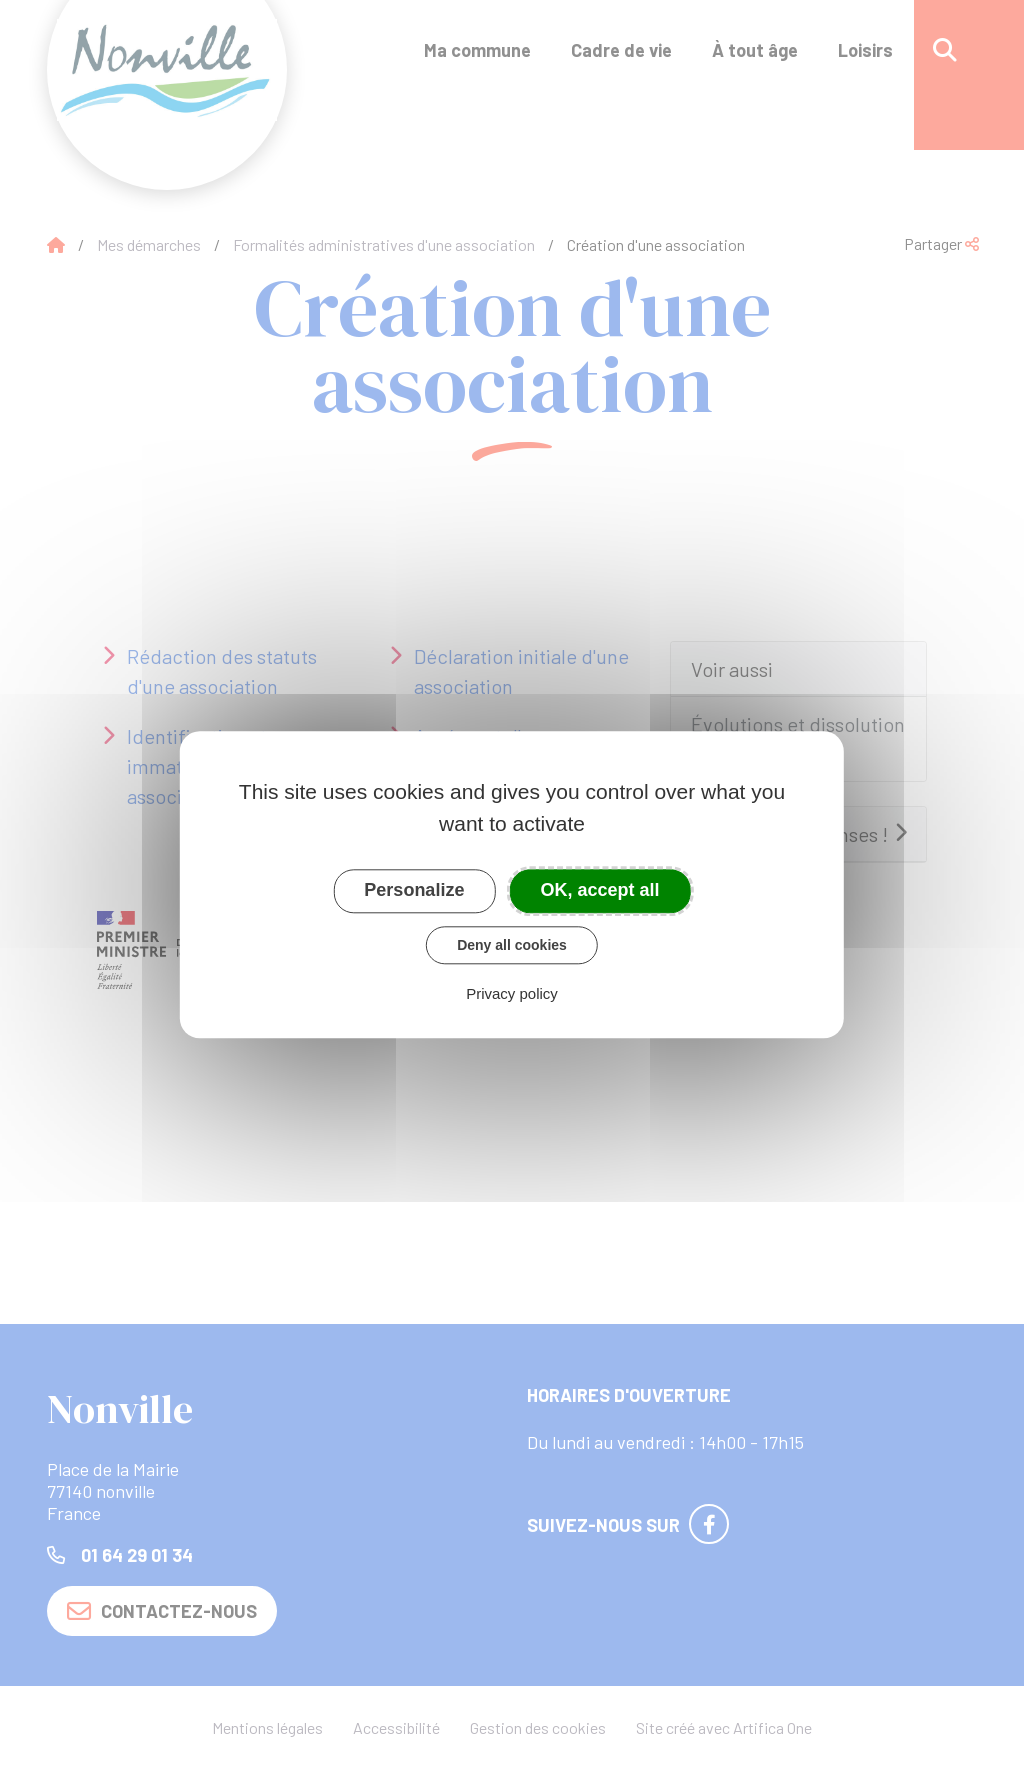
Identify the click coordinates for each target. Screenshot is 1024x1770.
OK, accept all (600, 890)
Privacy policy (512, 994)
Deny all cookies (512, 945)
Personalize (414, 890)
